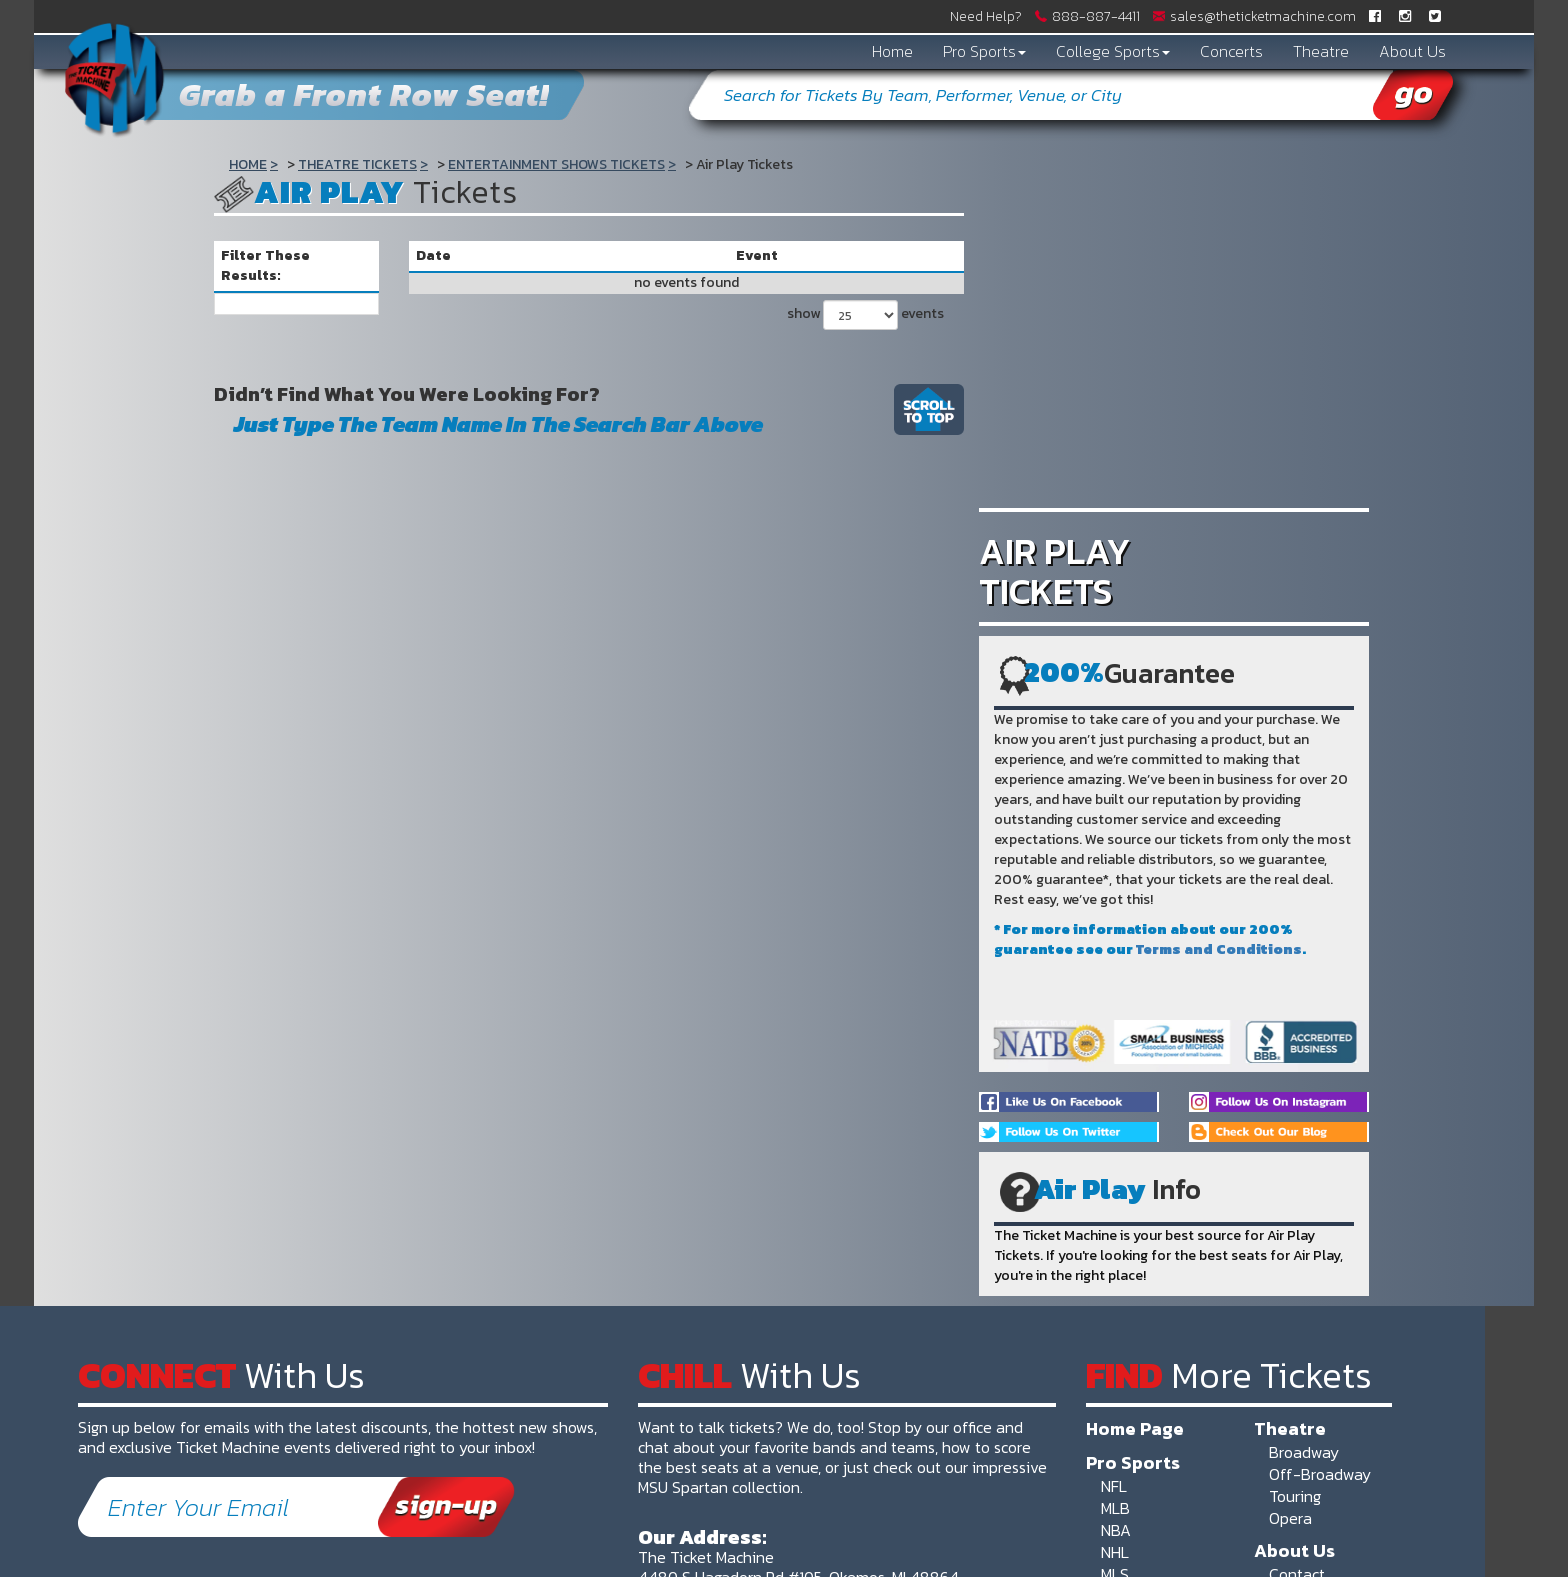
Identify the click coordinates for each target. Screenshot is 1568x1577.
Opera (1290, 1518)
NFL (1114, 1486)
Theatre (1321, 51)
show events (865, 315)
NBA (1116, 1530)
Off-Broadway (1320, 1474)
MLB (1115, 1508)
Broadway (1304, 1452)
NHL (1115, 1552)
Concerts (1231, 51)
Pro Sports (984, 51)
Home (892, 51)
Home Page (1135, 1428)
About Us (1412, 51)
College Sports (1113, 51)
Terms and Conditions (1219, 949)
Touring (1295, 1496)
